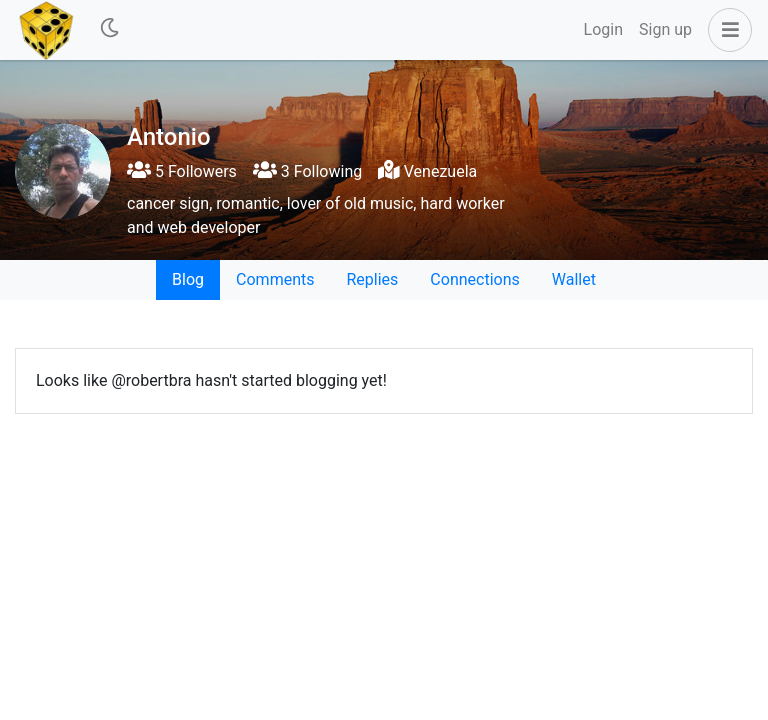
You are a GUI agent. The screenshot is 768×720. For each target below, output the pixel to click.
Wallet (574, 279)
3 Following (307, 171)
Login (603, 29)
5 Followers (182, 171)
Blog (188, 279)
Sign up (665, 29)
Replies (372, 279)
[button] (726, 30)
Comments (275, 279)
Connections (474, 279)
